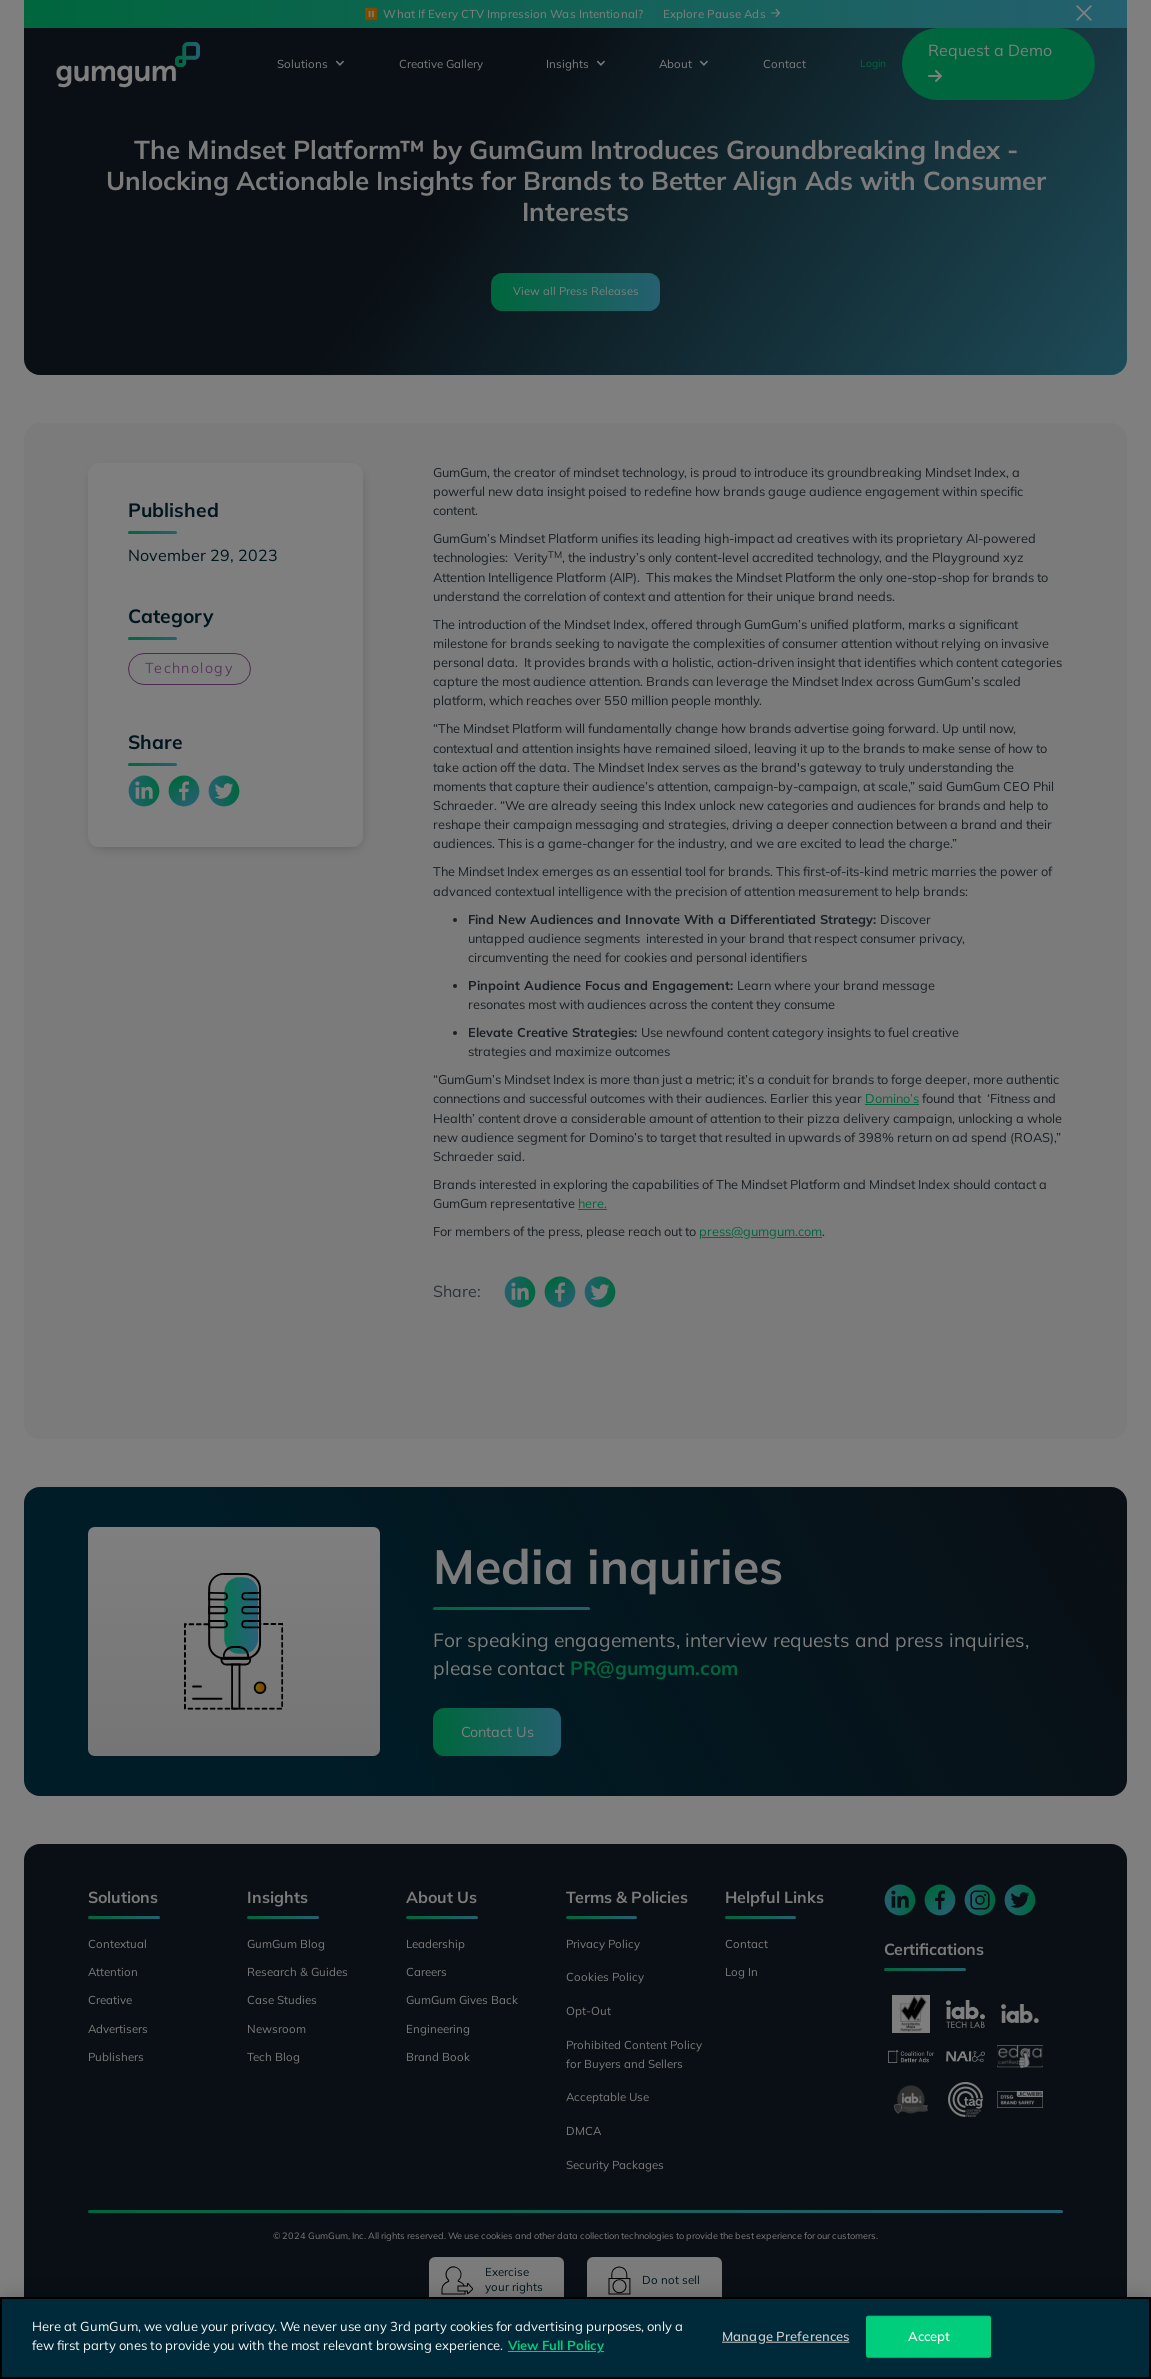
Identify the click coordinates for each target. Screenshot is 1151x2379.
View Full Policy (556, 2345)
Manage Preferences (785, 2336)
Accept (929, 2336)
